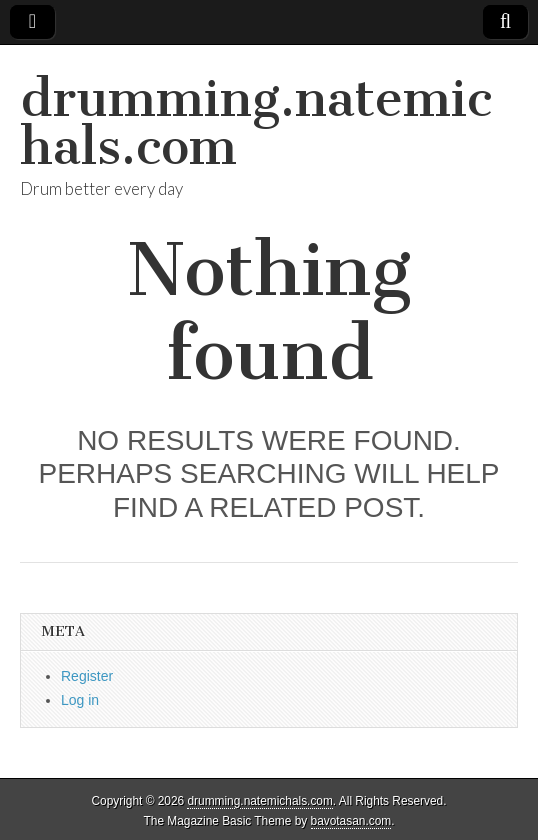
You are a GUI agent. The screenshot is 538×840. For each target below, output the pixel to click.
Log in (80, 700)
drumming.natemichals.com (256, 122)
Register (87, 676)
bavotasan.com (351, 821)
